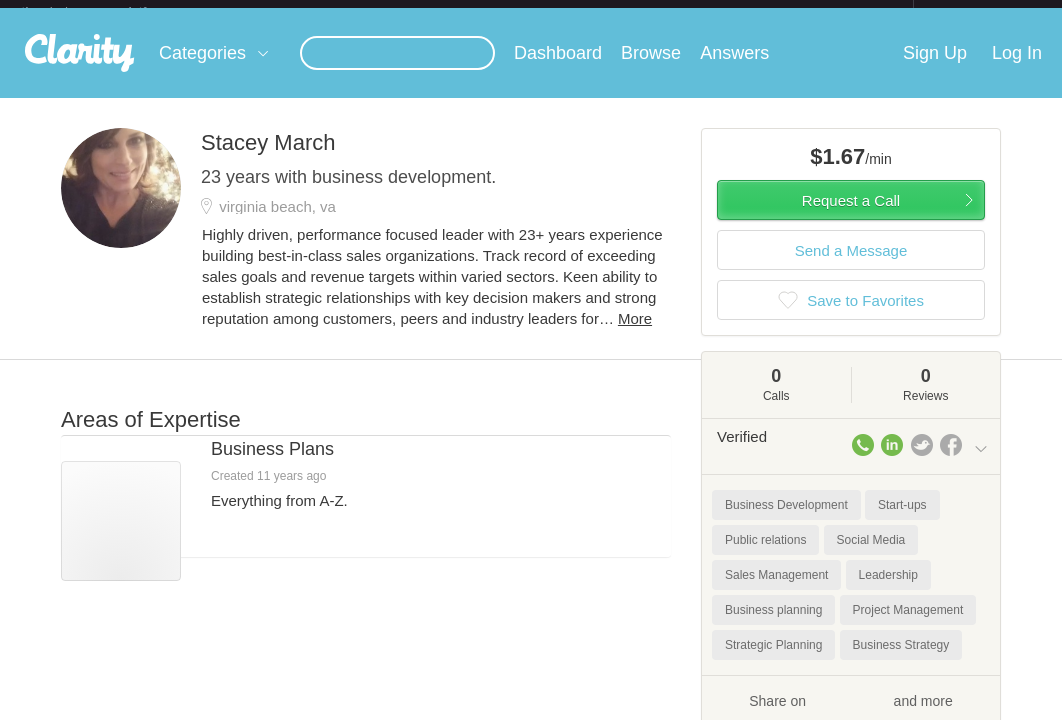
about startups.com (984, 13)
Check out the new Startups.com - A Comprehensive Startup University (696, 13)
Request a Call (851, 216)
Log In (1017, 69)
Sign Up (935, 69)
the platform (105, 11)
